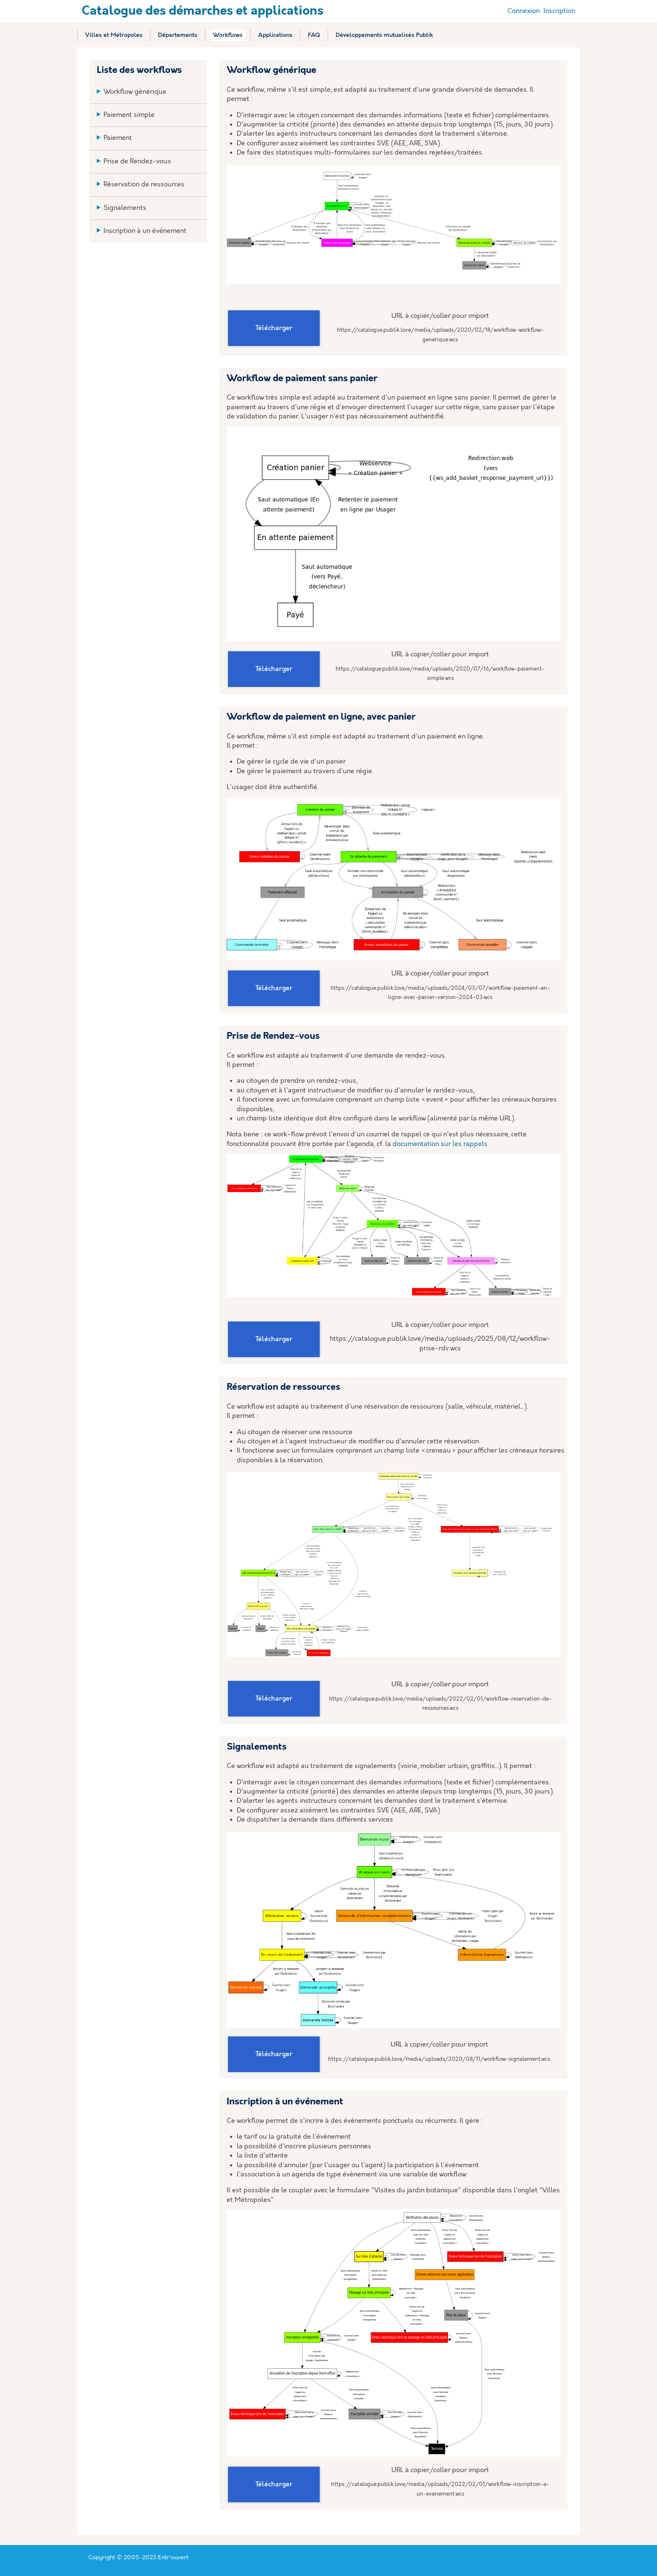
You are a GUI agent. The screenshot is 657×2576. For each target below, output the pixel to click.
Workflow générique (134, 92)
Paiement (117, 138)
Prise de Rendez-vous (137, 161)
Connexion (523, 11)
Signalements (124, 208)
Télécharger (273, 328)
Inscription (559, 11)
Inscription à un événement (144, 231)
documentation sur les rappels (440, 1144)
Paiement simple (129, 115)
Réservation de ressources (143, 184)
